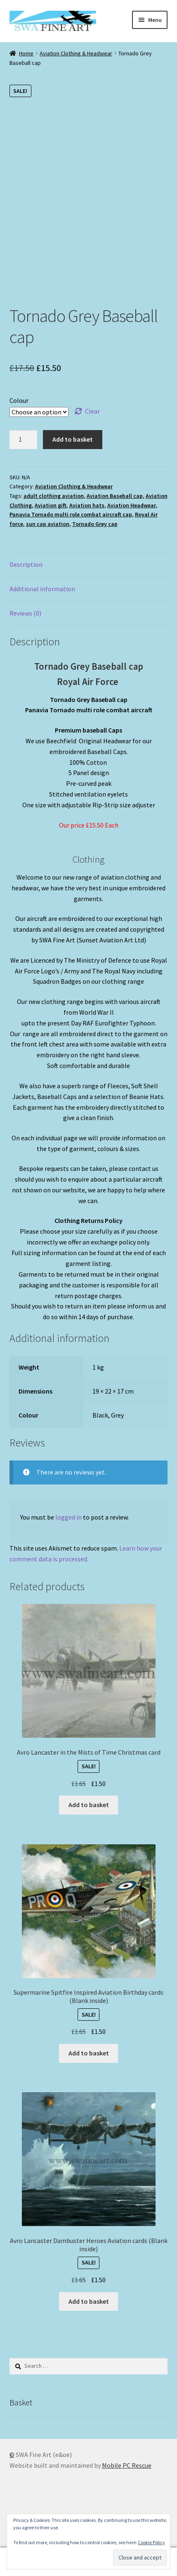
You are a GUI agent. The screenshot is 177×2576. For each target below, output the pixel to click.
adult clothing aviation (54, 496)
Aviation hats (86, 505)
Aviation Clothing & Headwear (76, 53)
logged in (68, 1517)
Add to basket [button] (88, 1805)
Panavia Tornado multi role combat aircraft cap (70, 514)
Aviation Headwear (131, 505)
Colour (18, 400)
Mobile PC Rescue (126, 2465)
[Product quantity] (23, 439)
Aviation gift (50, 505)
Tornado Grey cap (95, 524)
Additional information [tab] (42, 589)
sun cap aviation (47, 524)
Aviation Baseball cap (115, 496)
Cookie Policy (151, 2542)
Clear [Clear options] (92, 411)
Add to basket (72, 439)
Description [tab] (25, 564)
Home (26, 53)
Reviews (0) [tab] (25, 613)
